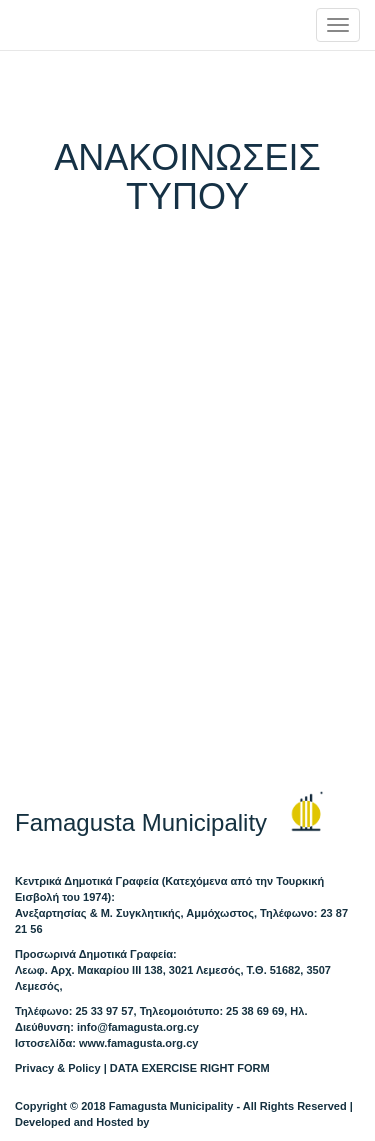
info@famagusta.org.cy (138, 1027)
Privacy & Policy (58, 1068)
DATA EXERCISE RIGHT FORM (190, 1068)
